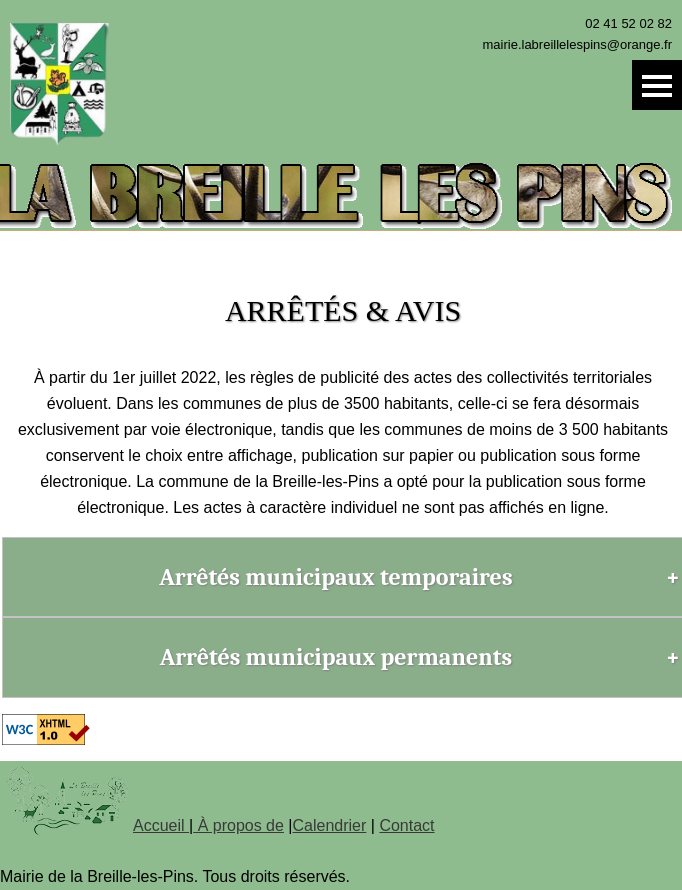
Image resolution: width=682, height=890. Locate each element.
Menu (657, 85)
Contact (406, 825)
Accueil (161, 825)
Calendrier (330, 825)
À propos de (238, 825)
